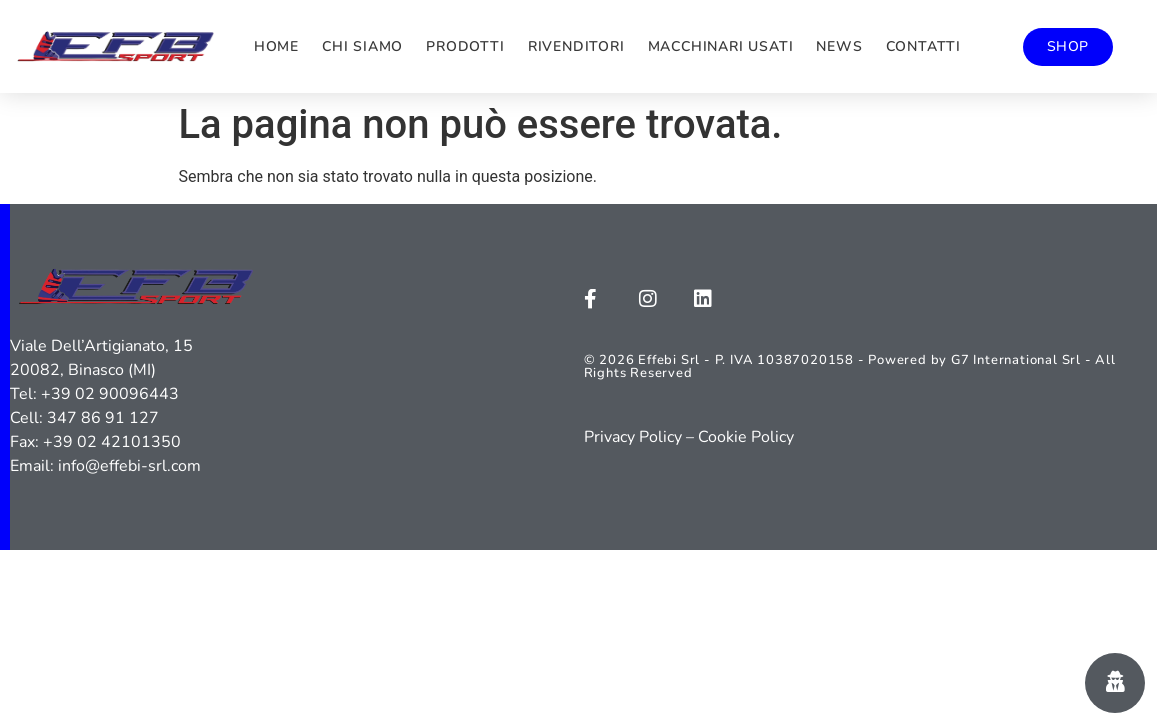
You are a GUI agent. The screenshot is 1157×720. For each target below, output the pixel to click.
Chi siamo (362, 46)
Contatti (923, 46)
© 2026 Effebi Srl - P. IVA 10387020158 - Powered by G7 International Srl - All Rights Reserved (850, 366)
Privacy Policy (633, 437)
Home (276, 46)
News (839, 46)
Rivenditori (576, 46)
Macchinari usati (721, 46)
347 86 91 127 (103, 418)
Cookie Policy (746, 437)
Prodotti (465, 46)
